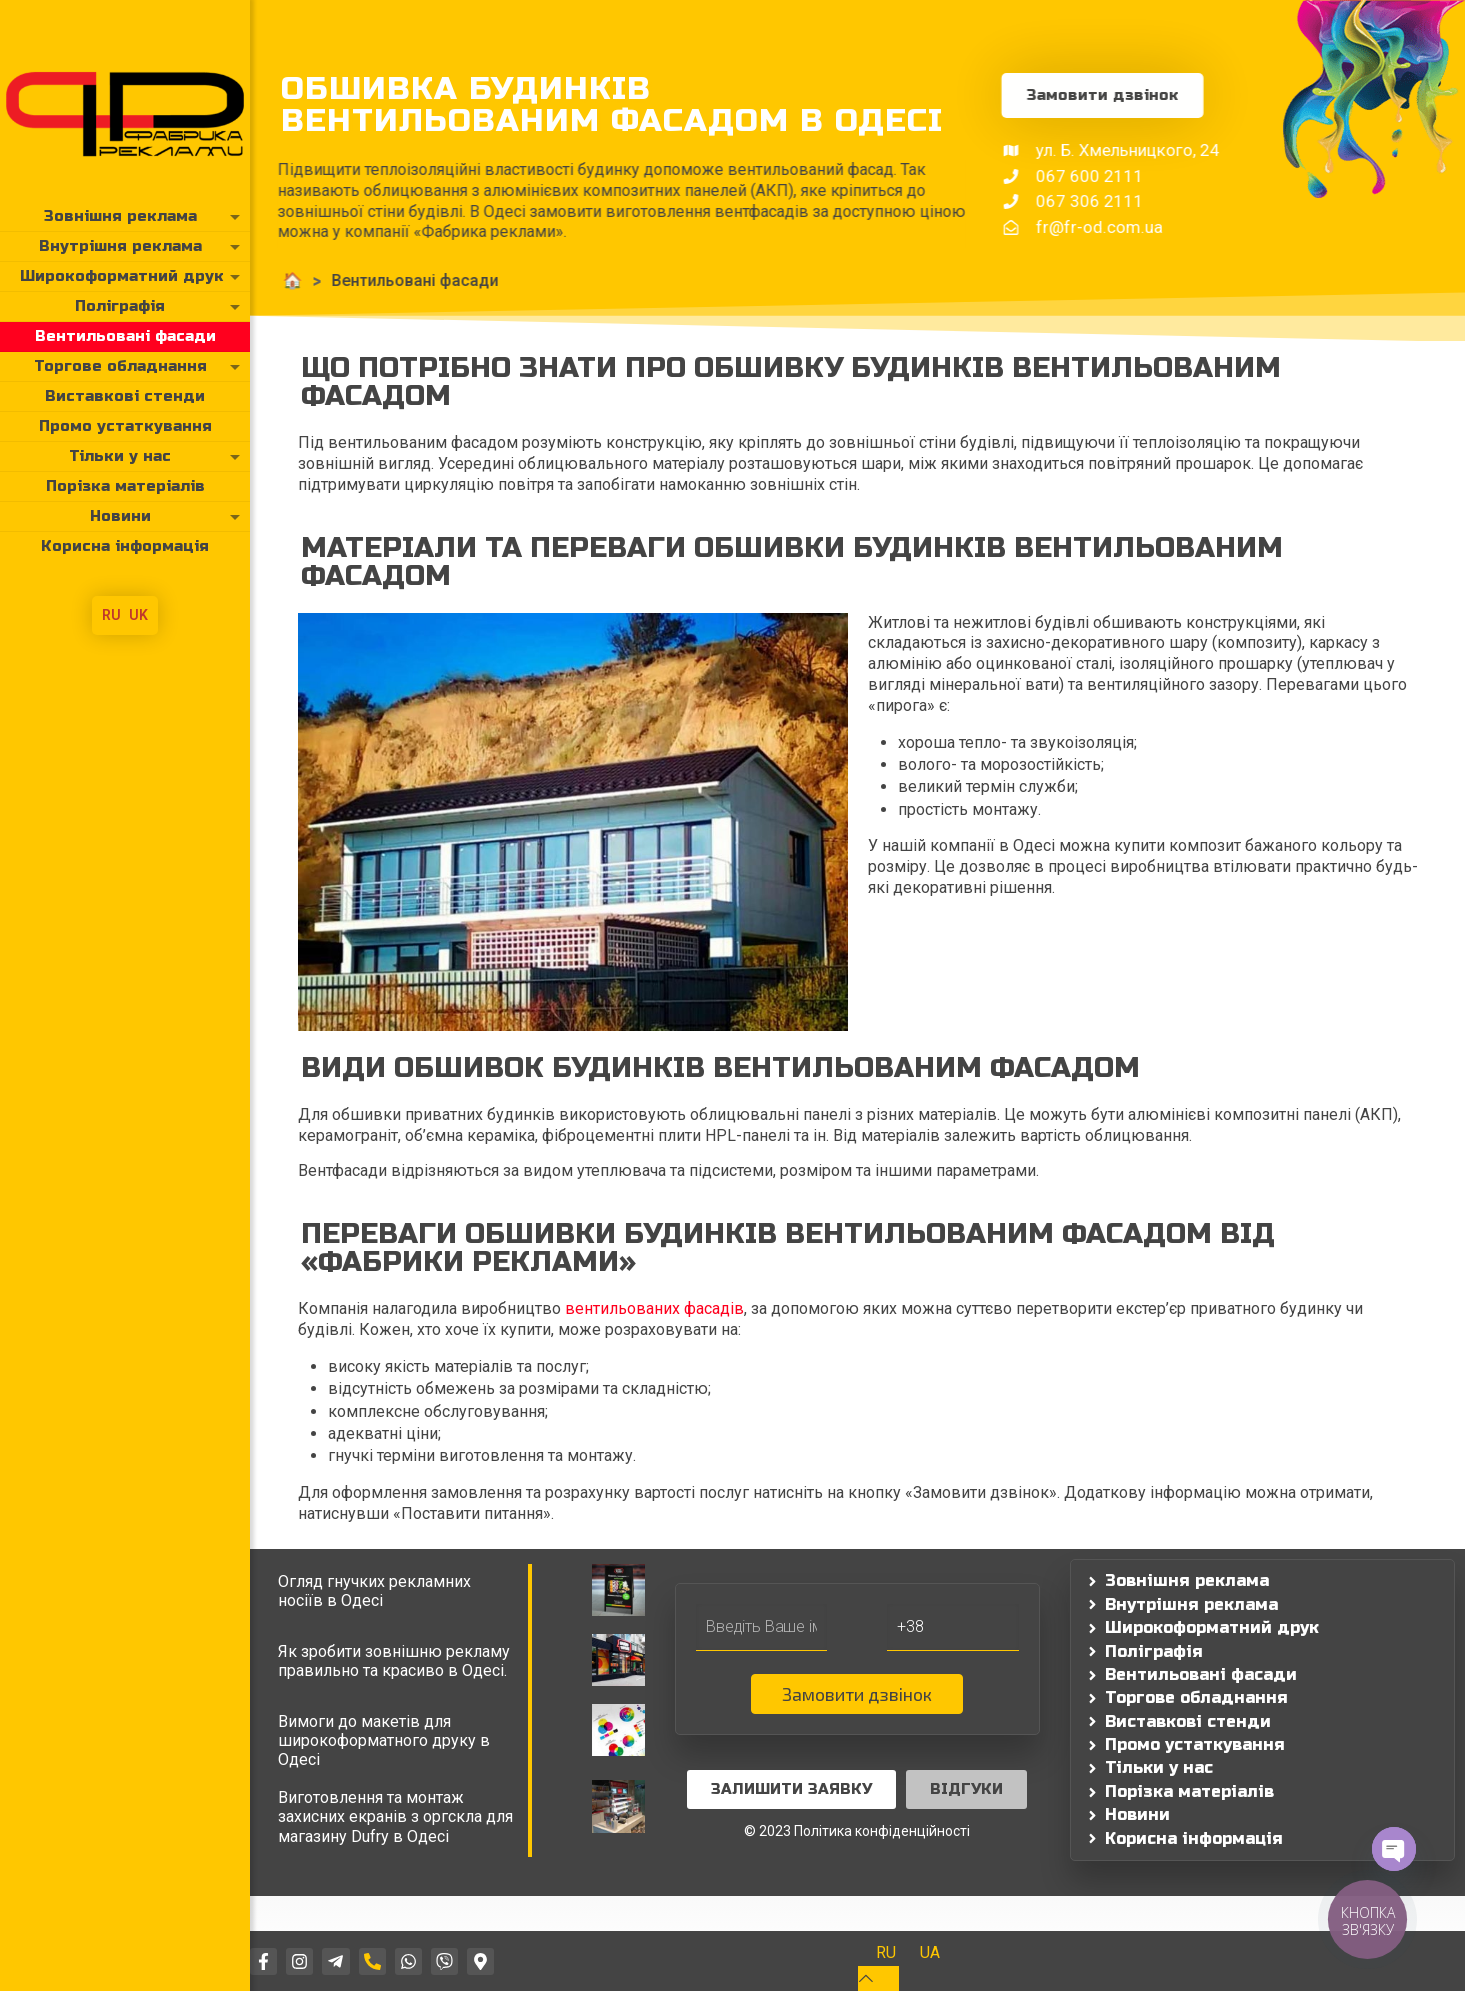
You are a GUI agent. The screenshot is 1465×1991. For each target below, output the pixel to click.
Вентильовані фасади (310, 280)
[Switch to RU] (886, 1953)
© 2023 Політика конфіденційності (857, 1831)
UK (138, 615)
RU (111, 615)
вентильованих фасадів (654, 1308)
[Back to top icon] (878, 1978)
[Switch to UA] (930, 1953)
